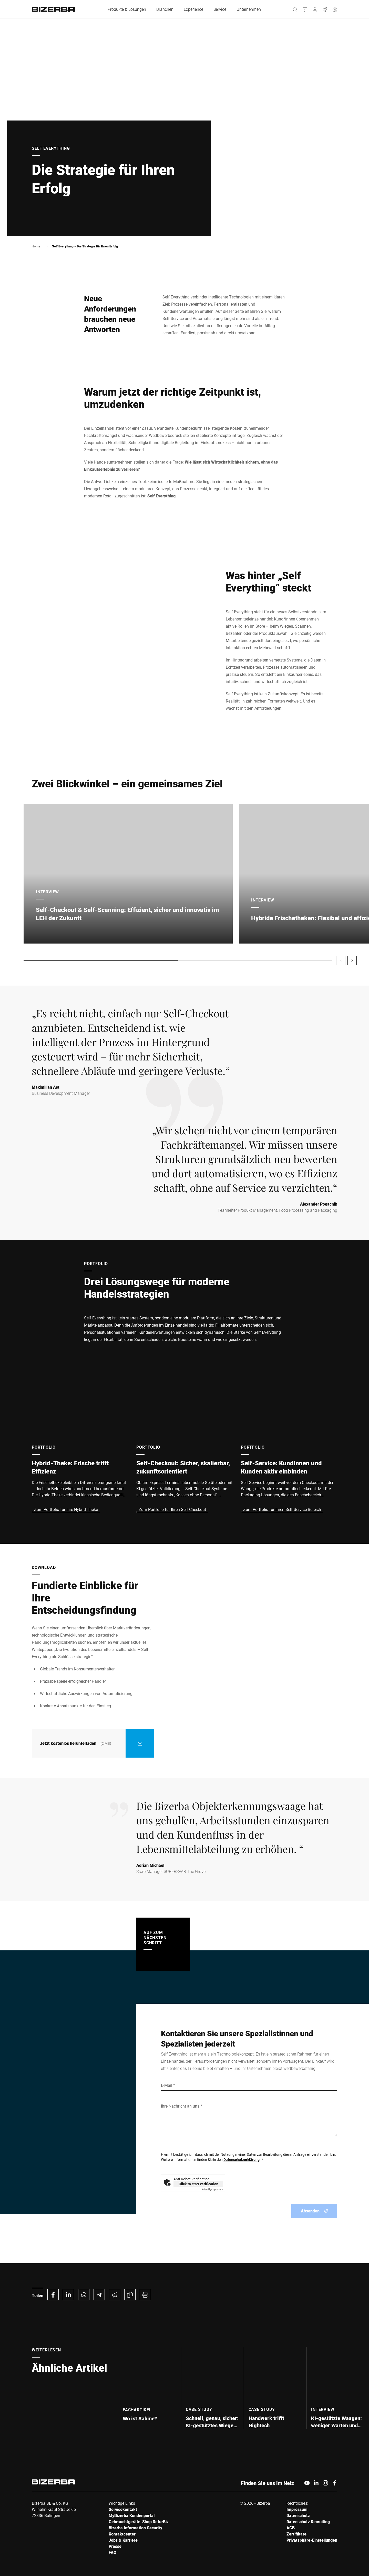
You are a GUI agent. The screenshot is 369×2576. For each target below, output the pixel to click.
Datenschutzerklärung (241, 2159)
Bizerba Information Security (135, 2527)
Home (36, 246)
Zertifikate (296, 2534)
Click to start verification (198, 2183)
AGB (290, 2527)
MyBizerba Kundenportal (132, 2515)
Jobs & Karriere (123, 2540)
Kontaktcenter (122, 2534)
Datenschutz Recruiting (308, 2521)
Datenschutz (298, 2515)
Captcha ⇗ (212, 2189)
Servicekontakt (123, 2509)
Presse (115, 2546)
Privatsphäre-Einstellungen (311, 2540)
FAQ (112, 2552)
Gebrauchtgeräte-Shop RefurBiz (139, 2521)
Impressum (297, 2509)
